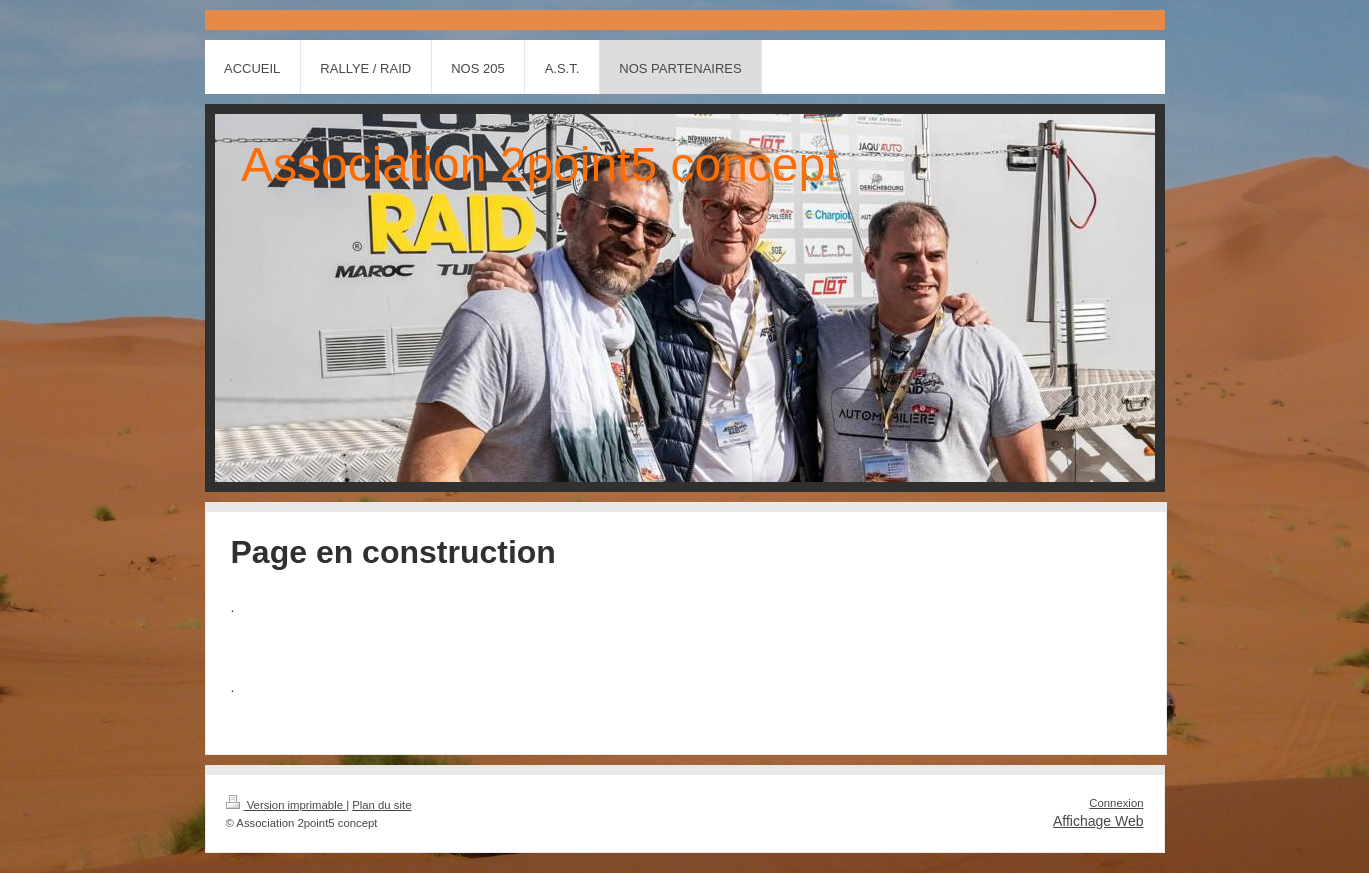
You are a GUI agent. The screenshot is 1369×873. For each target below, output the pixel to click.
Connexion (1116, 803)
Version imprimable (286, 805)
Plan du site (381, 805)
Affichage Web (1098, 821)
